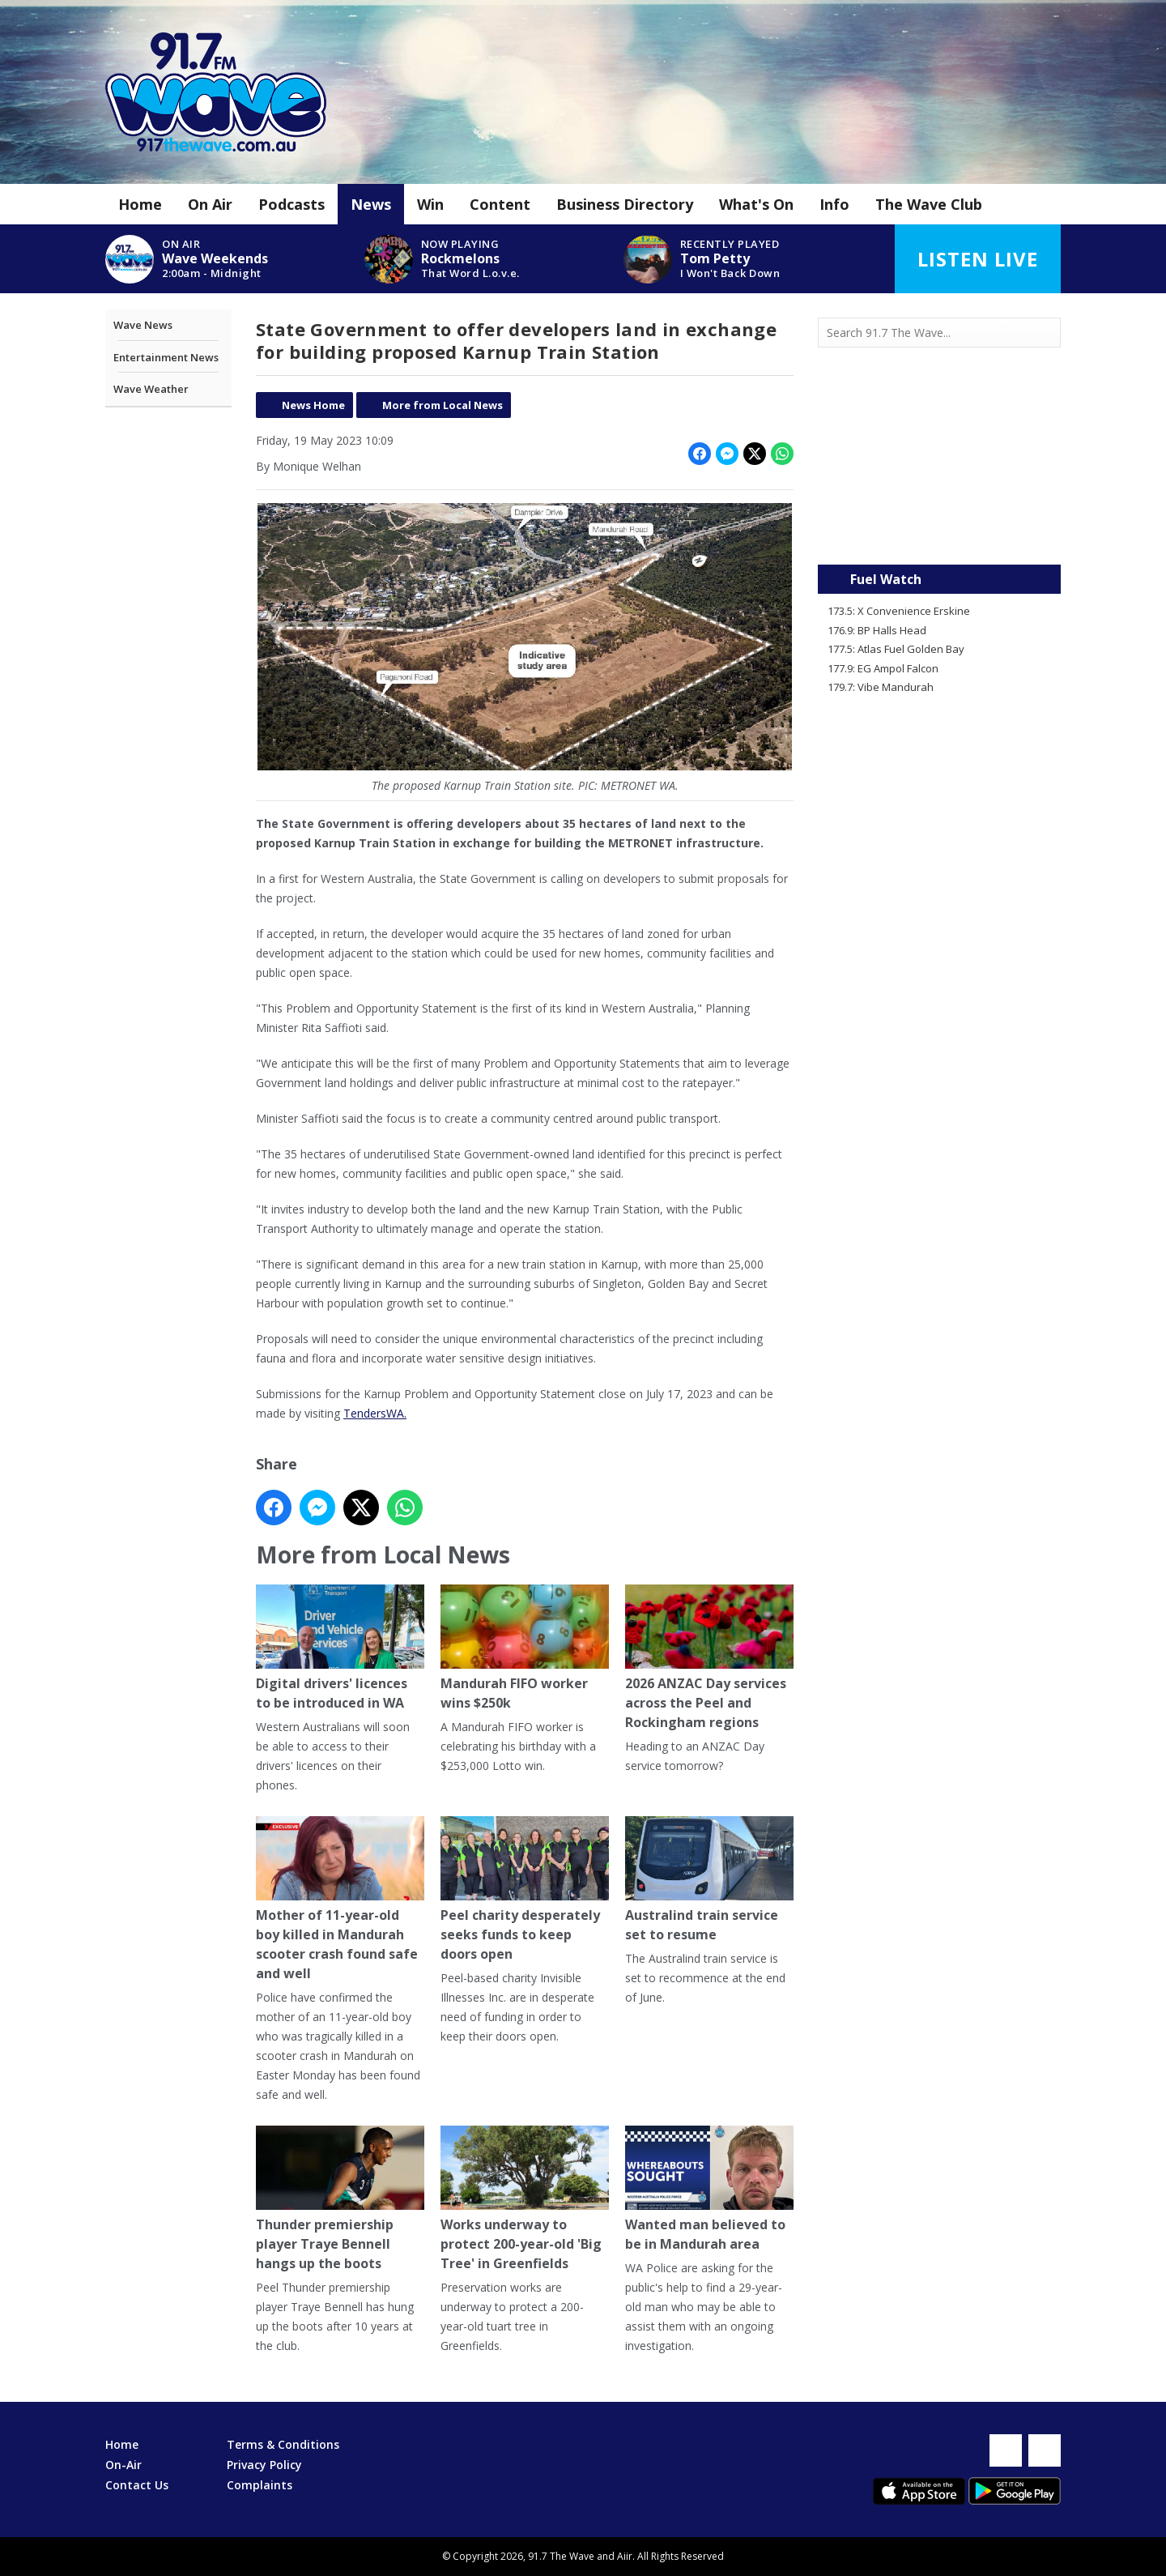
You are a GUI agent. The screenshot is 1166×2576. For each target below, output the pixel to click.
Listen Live (977, 258)
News (371, 204)
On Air (210, 204)
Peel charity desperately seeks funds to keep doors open (524, 1890)
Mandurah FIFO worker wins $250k (524, 1648)
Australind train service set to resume (709, 1880)
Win (430, 204)
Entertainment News (166, 357)
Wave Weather (151, 389)
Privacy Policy (264, 2464)
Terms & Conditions (283, 2444)
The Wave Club (928, 204)
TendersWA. (374, 1413)
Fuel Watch (885, 579)
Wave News (142, 325)
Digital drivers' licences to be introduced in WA (340, 1648)
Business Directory (624, 204)
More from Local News (442, 405)
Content (500, 204)
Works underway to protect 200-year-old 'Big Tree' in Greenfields (524, 2199)
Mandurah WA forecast (939, 532)
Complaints (259, 2485)
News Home (313, 405)
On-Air (123, 2464)
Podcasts (291, 204)
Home (140, 204)
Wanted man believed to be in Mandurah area (709, 2190)
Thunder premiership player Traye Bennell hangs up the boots (340, 2199)
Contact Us (136, 2485)
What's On (756, 204)
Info (834, 204)
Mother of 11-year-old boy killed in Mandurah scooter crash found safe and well (340, 1900)
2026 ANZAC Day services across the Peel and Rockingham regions (709, 1658)
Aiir (624, 2556)
